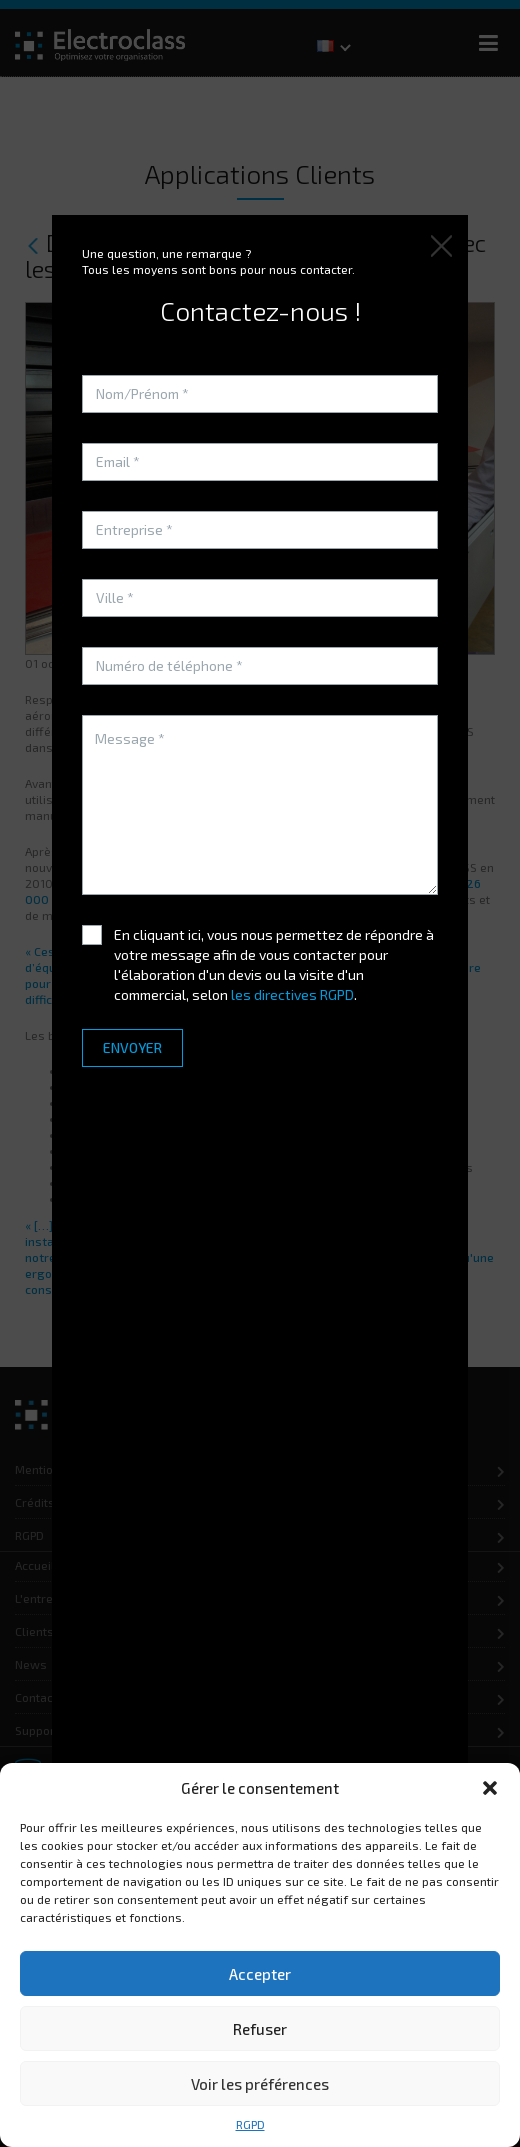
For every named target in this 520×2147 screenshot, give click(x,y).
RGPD (250, 2124)
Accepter (260, 1974)
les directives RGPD (292, 994)
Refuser (260, 2029)
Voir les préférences (260, 2084)
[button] (490, 1788)
